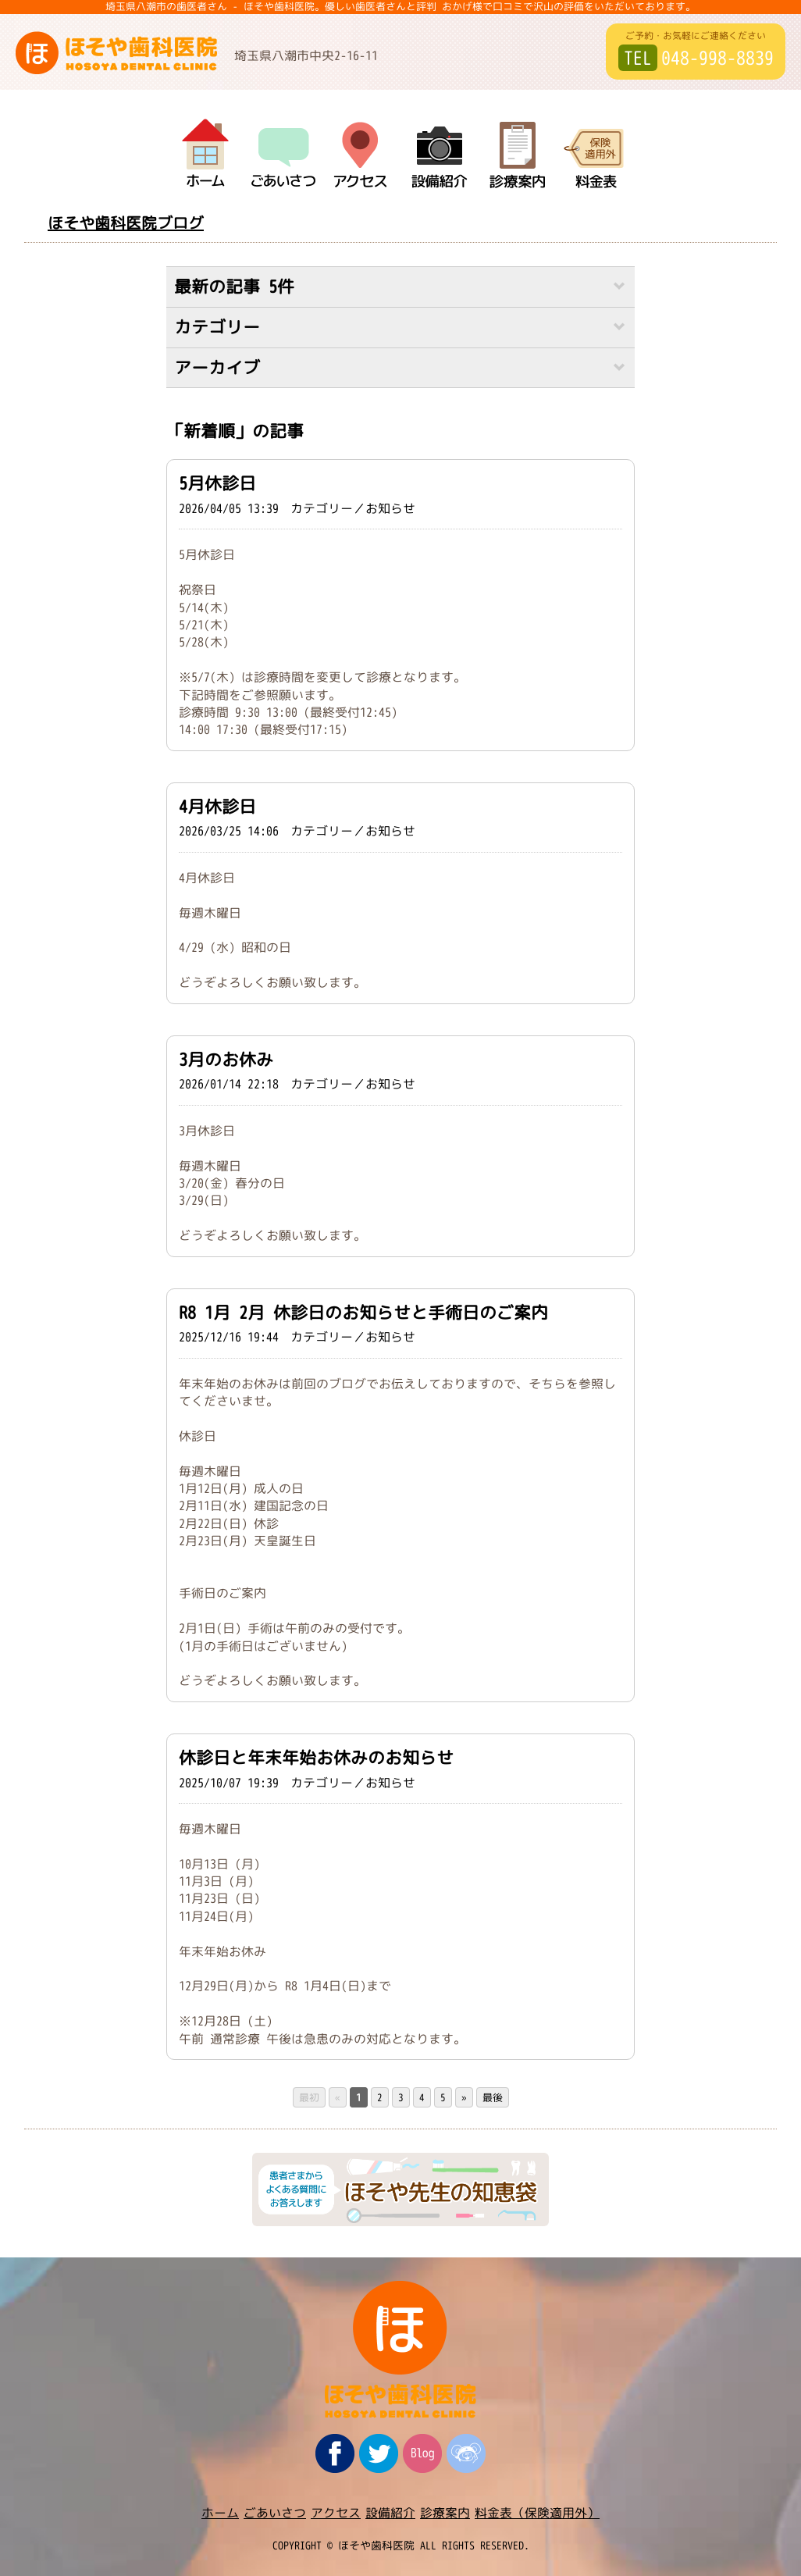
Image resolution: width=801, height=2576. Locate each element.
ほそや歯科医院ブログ (126, 222)
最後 (492, 2097)
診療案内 (445, 2512)
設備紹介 (390, 2512)
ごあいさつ (275, 2512)
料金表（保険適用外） (537, 2512)
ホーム (220, 2512)
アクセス (336, 2512)
